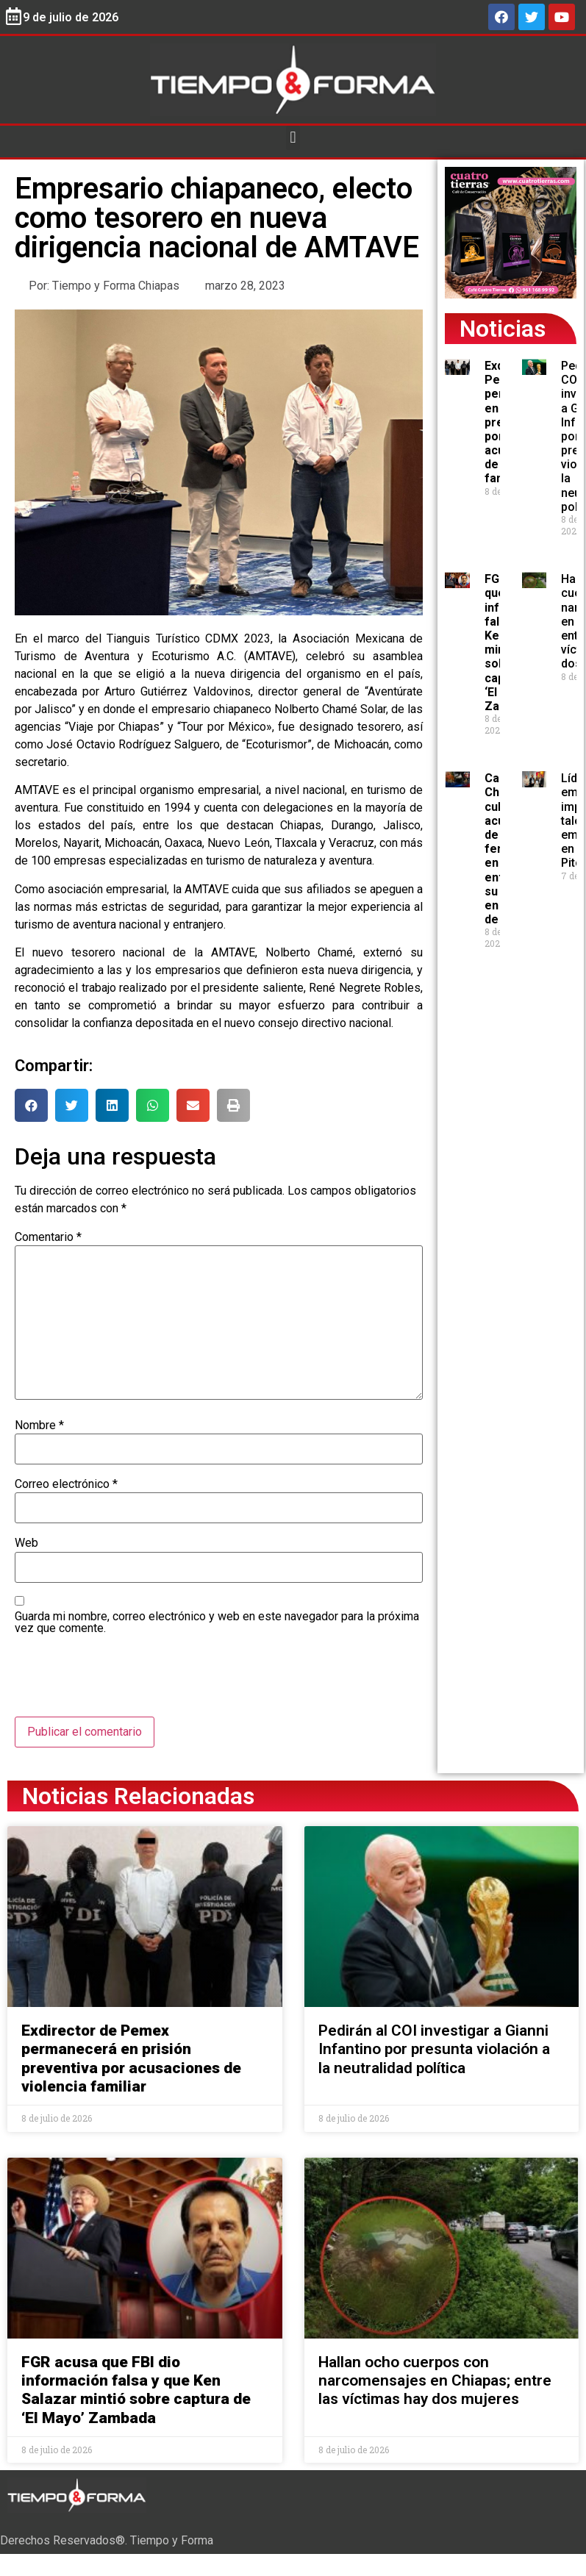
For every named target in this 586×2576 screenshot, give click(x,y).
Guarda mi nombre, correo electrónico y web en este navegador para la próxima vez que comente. (217, 1622)
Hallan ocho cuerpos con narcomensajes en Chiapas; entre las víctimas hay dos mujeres (434, 2380)
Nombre (39, 1425)
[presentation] (126, 1680)
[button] (293, 138)
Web (26, 1543)
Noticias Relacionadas (138, 1796)
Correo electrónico (66, 1484)
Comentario (48, 1237)
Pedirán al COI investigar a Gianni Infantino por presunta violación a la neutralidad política (434, 2049)
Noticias (503, 329)
